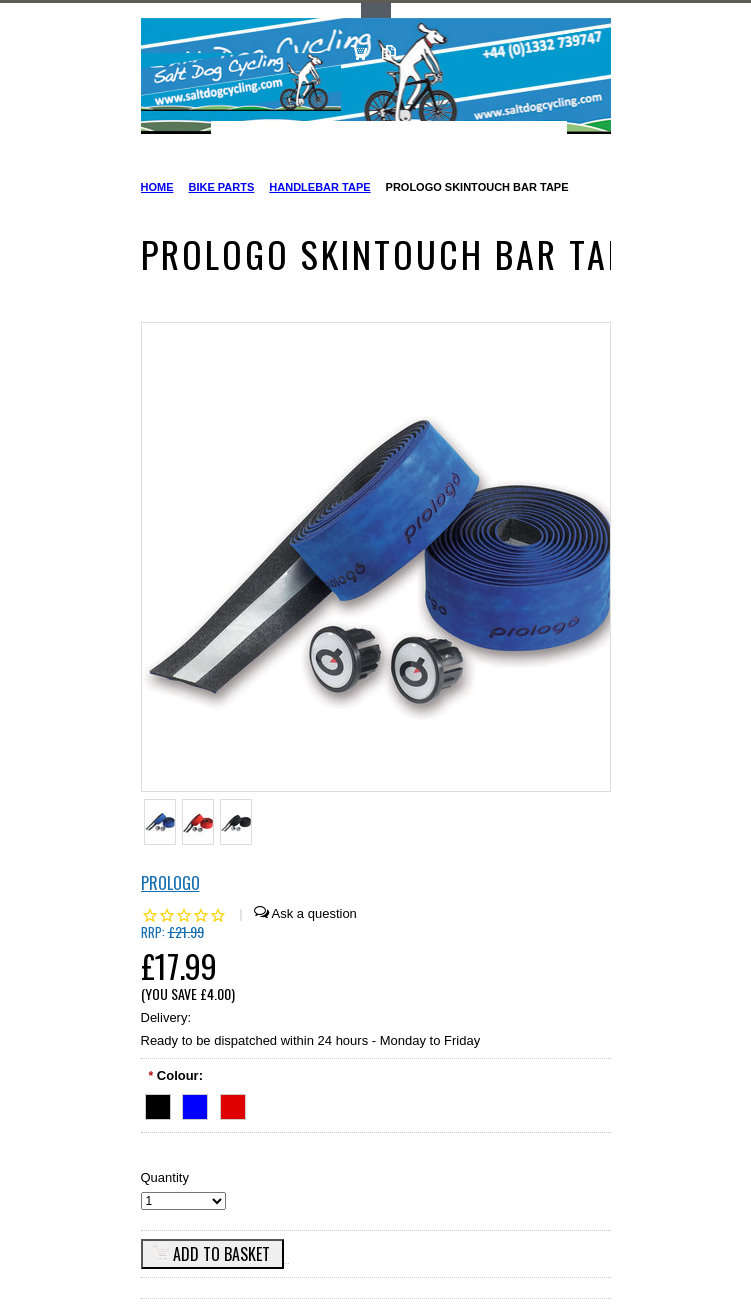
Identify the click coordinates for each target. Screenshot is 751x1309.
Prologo (170, 883)
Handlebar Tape (319, 187)
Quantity (165, 1177)
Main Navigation (158, 138)
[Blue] (195, 1103)
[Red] (233, 1103)
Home (157, 187)
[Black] (158, 1103)
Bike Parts (222, 187)
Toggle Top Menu (376, 10)
